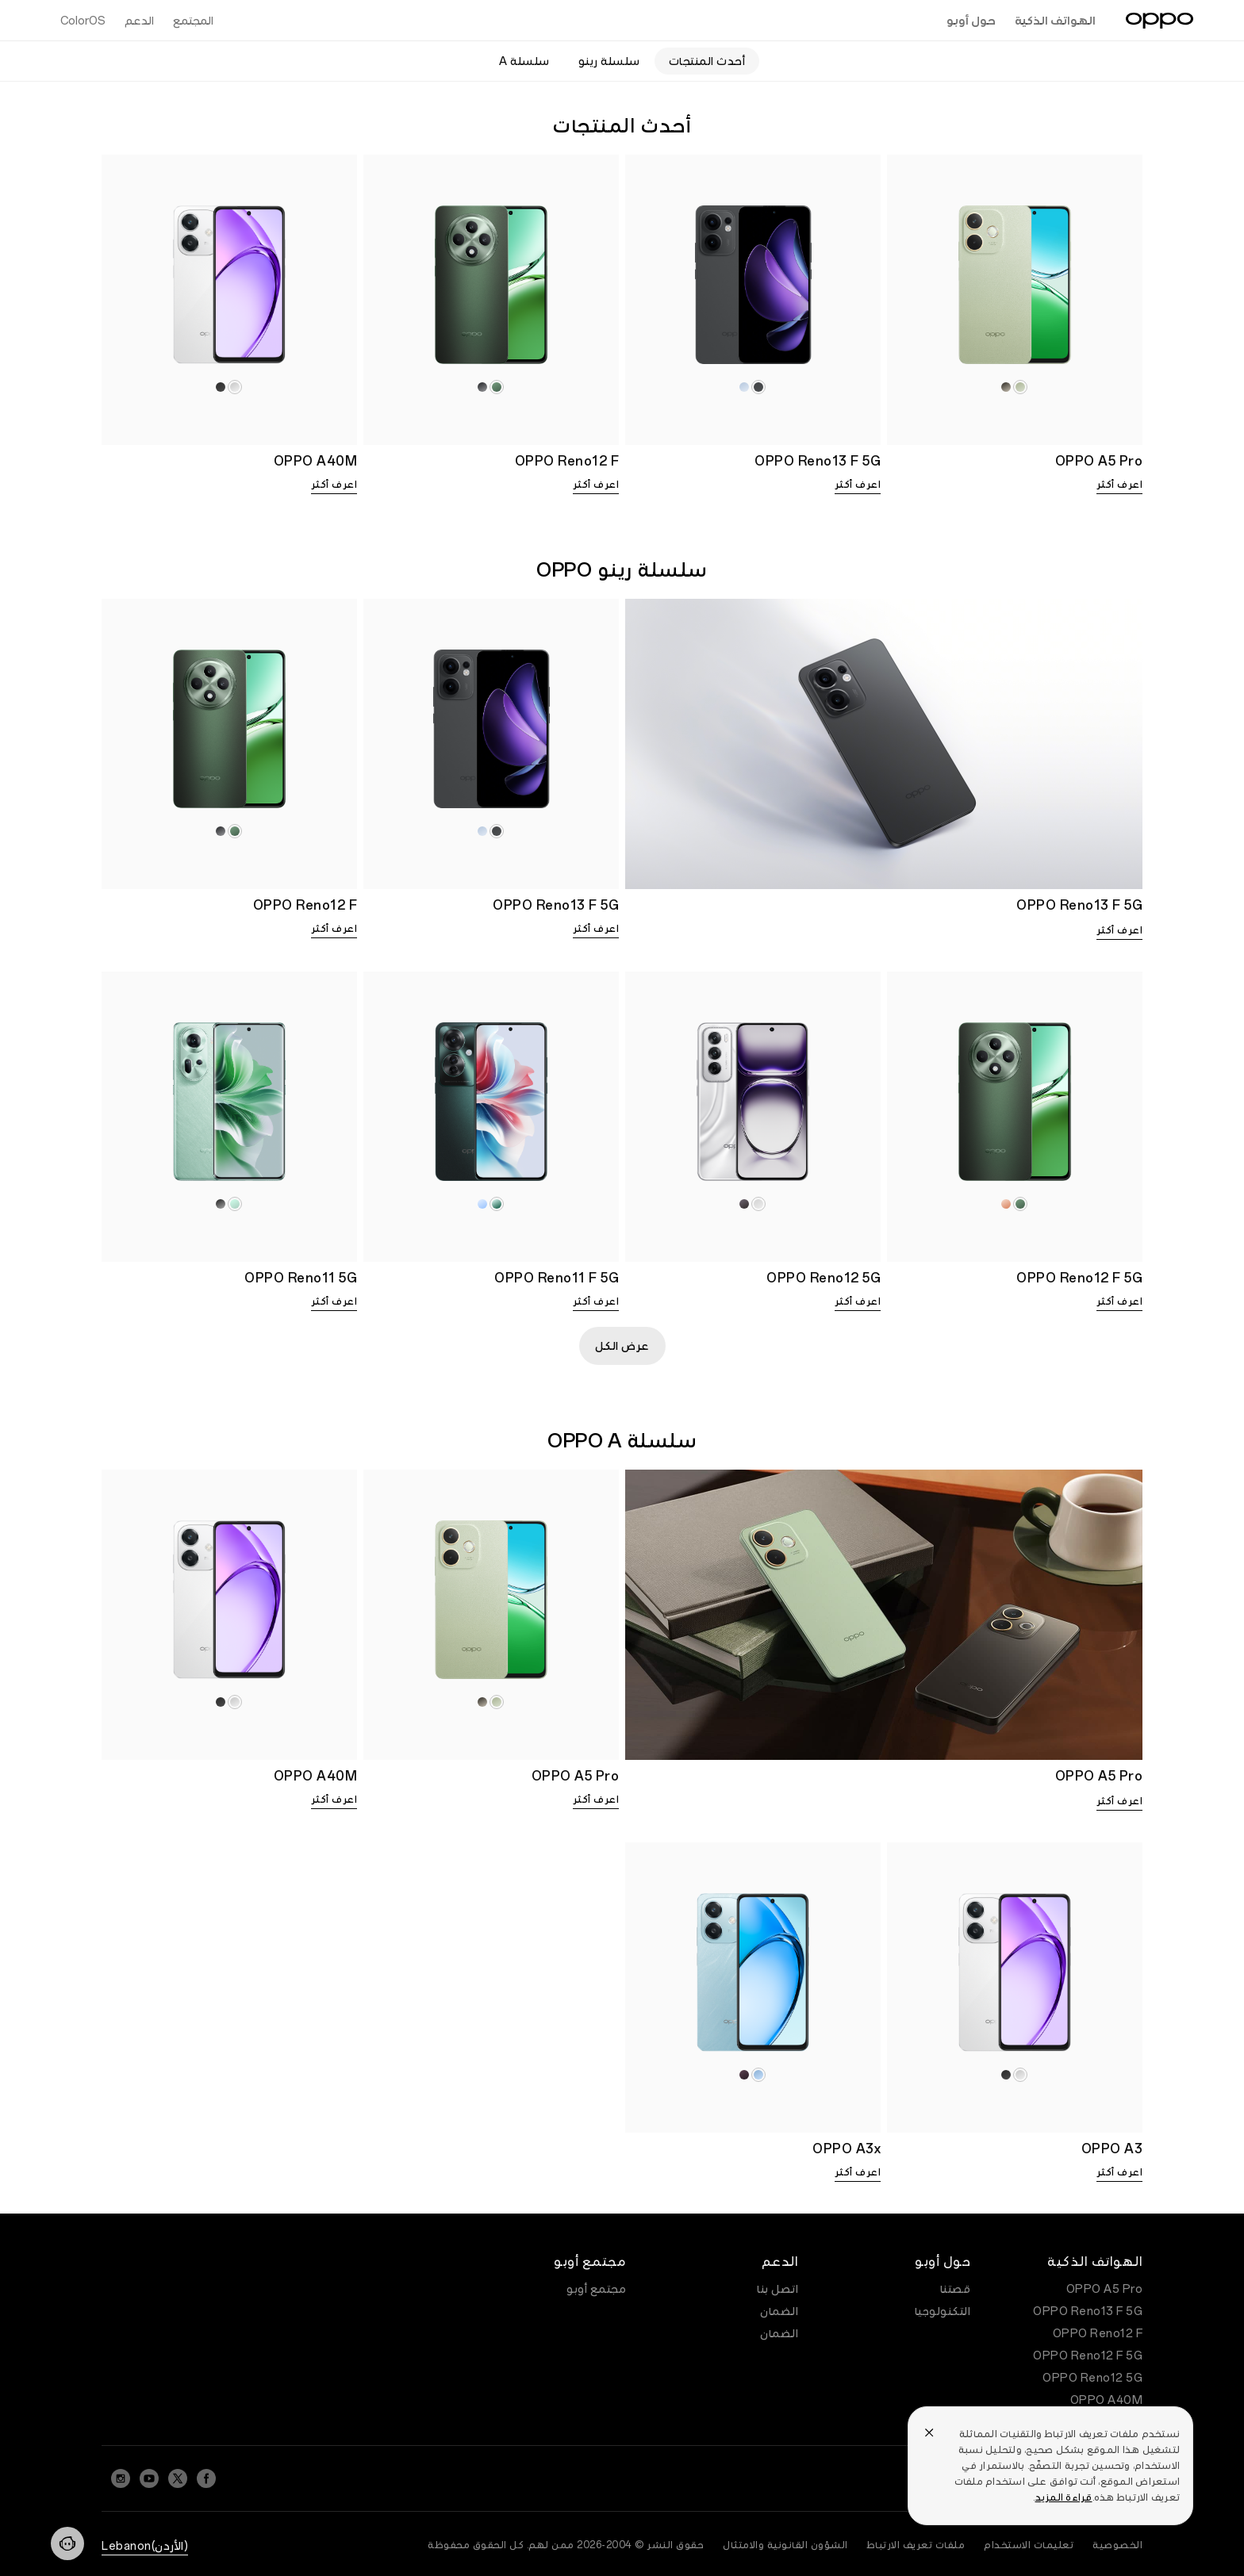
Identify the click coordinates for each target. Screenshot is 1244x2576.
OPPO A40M (1106, 2399)
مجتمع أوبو (596, 2288)
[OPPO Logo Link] (1159, 20)
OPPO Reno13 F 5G (1087, 2311)
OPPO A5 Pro (1104, 2288)
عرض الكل (622, 1345)
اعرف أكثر (1119, 484)
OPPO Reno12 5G (1092, 2377)
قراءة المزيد (1063, 2497)
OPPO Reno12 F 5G (1087, 2355)
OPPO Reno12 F (1098, 2333)
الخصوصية (1117, 2545)
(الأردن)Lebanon (145, 2545)
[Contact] (67, 2543)
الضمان (779, 2311)
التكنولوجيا (943, 2311)
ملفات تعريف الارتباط (916, 2545)
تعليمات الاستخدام (1028, 2545)
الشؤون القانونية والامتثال (785, 2545)
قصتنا (955, 2288)
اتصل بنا (777, 2288)
